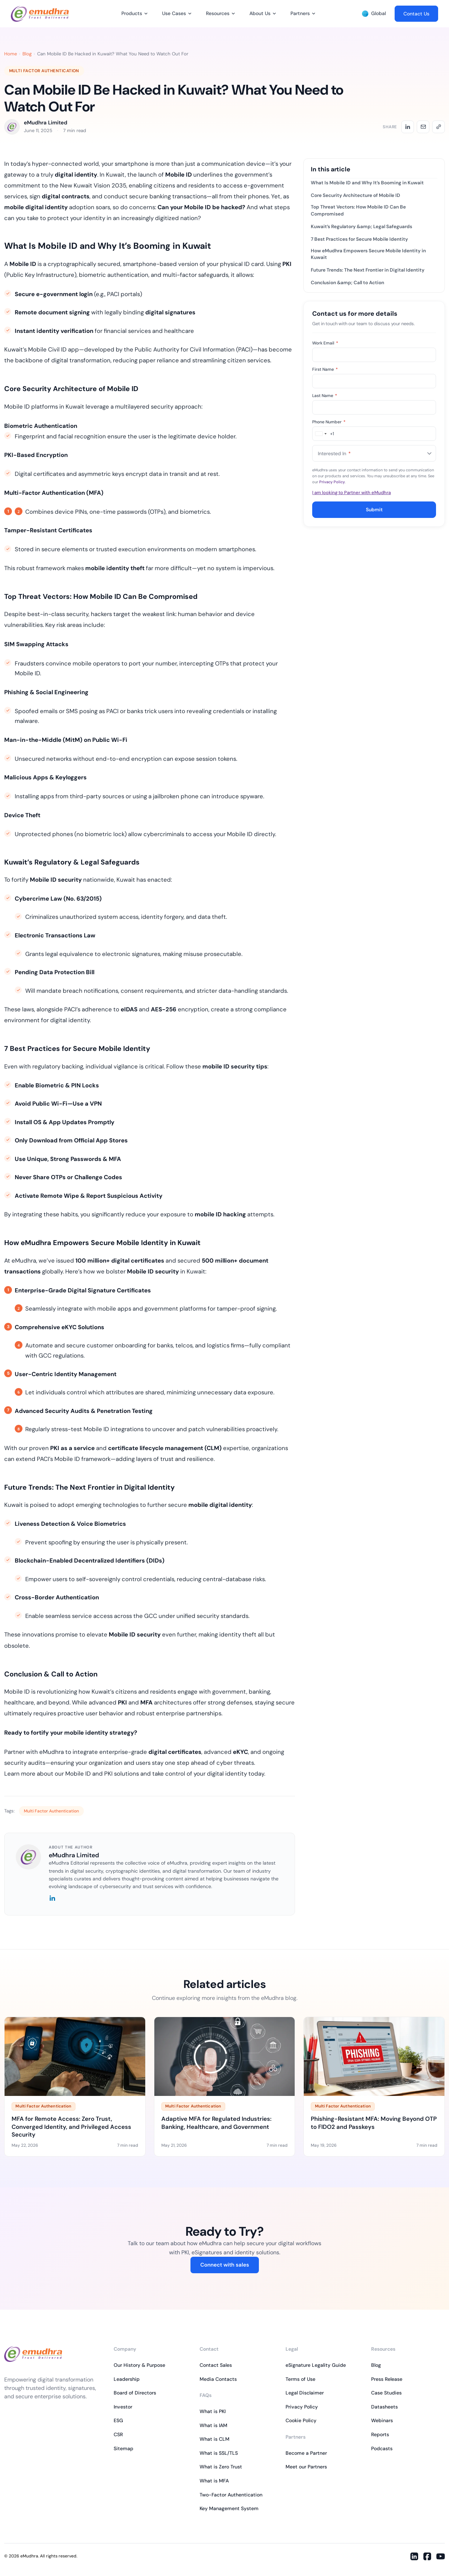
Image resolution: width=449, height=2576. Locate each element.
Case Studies (386, 2393)
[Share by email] (423, 127)
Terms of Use (300, 2379)
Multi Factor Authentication (44, 71)
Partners (300, 13)
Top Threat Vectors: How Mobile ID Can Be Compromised (358, 210)
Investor (123, 2407)
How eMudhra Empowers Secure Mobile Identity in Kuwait (368, 254)
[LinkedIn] (52, 1898)
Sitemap (123, 2448)
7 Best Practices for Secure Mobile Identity (359, 239)
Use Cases (174, 13)
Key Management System (229, 2508)
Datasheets (384, 2407)
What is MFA (214, 2481)
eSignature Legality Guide (316, 2365)
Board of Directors (135, 2393)
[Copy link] (438, 127)
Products (131, 13)
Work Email (325, 343)
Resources (217, 13)
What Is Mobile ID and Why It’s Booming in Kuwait (367, 183)
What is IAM (213, 2425)
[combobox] (323, 433)
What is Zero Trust (221, 2467)
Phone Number (329, 422)
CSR (118, 2434)
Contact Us (416, 14)
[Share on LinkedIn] (407, 127)
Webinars (382, 2420)
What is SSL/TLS (219, 2453)
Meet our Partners (306, 2467)
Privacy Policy (332, 481)
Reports (380, 2434)
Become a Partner (306, 2453)
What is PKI (213, 2411)
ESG (118, 2420)
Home (10, 54)
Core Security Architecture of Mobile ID (355, 195)
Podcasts (382, 2448)
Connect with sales (224, 2264)
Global (374, 13)
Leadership (127, 2379)
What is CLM (214, 2439)
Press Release (386, 2379)
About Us (259, 13)
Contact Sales (216, 2365)
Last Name (324, 395)
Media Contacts (218, 2379)
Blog (27, 54)
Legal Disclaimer (305, 2393)
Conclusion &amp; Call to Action (347, 283)
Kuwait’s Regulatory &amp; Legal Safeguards (361, 227)
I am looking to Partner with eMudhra (351, 493)
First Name (325, 369)
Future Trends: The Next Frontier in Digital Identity (367, 270)
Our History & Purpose (139, 2365)
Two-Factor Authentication (231, 2495)
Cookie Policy (301, 2420)
